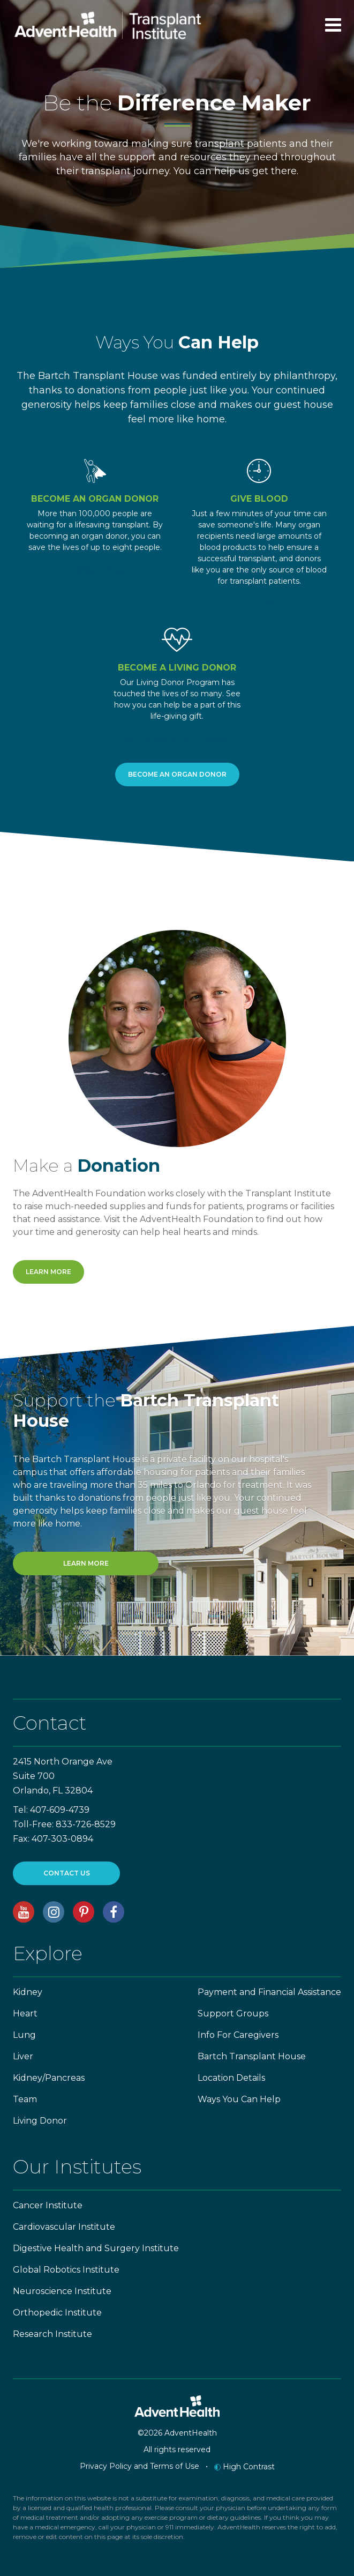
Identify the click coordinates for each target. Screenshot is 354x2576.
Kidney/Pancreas (49, 2078)
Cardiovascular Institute (64, 2227)
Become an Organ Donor (177, 774)
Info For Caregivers (238, 2035)
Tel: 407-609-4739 (51, 1810)
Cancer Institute (47, 2205)
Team (25, 2099)
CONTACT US (66, 1873)
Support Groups (233, 2013)
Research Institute (52, 2334)
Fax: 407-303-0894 (53, 1839)
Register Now (95, 570)
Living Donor (40, 2121)
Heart (25, 2013)
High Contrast (244, 2466)
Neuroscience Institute (62, 2291)
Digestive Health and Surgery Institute (96, 2248)
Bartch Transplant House (252, 2056)
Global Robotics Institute (66, 2270)
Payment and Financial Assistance (269, 1992)
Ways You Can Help (239, 2099)
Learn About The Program (177, 739)
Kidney (27, 1992)
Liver (23, 2056)
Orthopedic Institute (57, 2312)
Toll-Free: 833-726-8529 (64, 1824)
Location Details (231, 2078)
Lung (24, 2035)
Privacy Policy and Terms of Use (139, 2466)
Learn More (259, 604)
